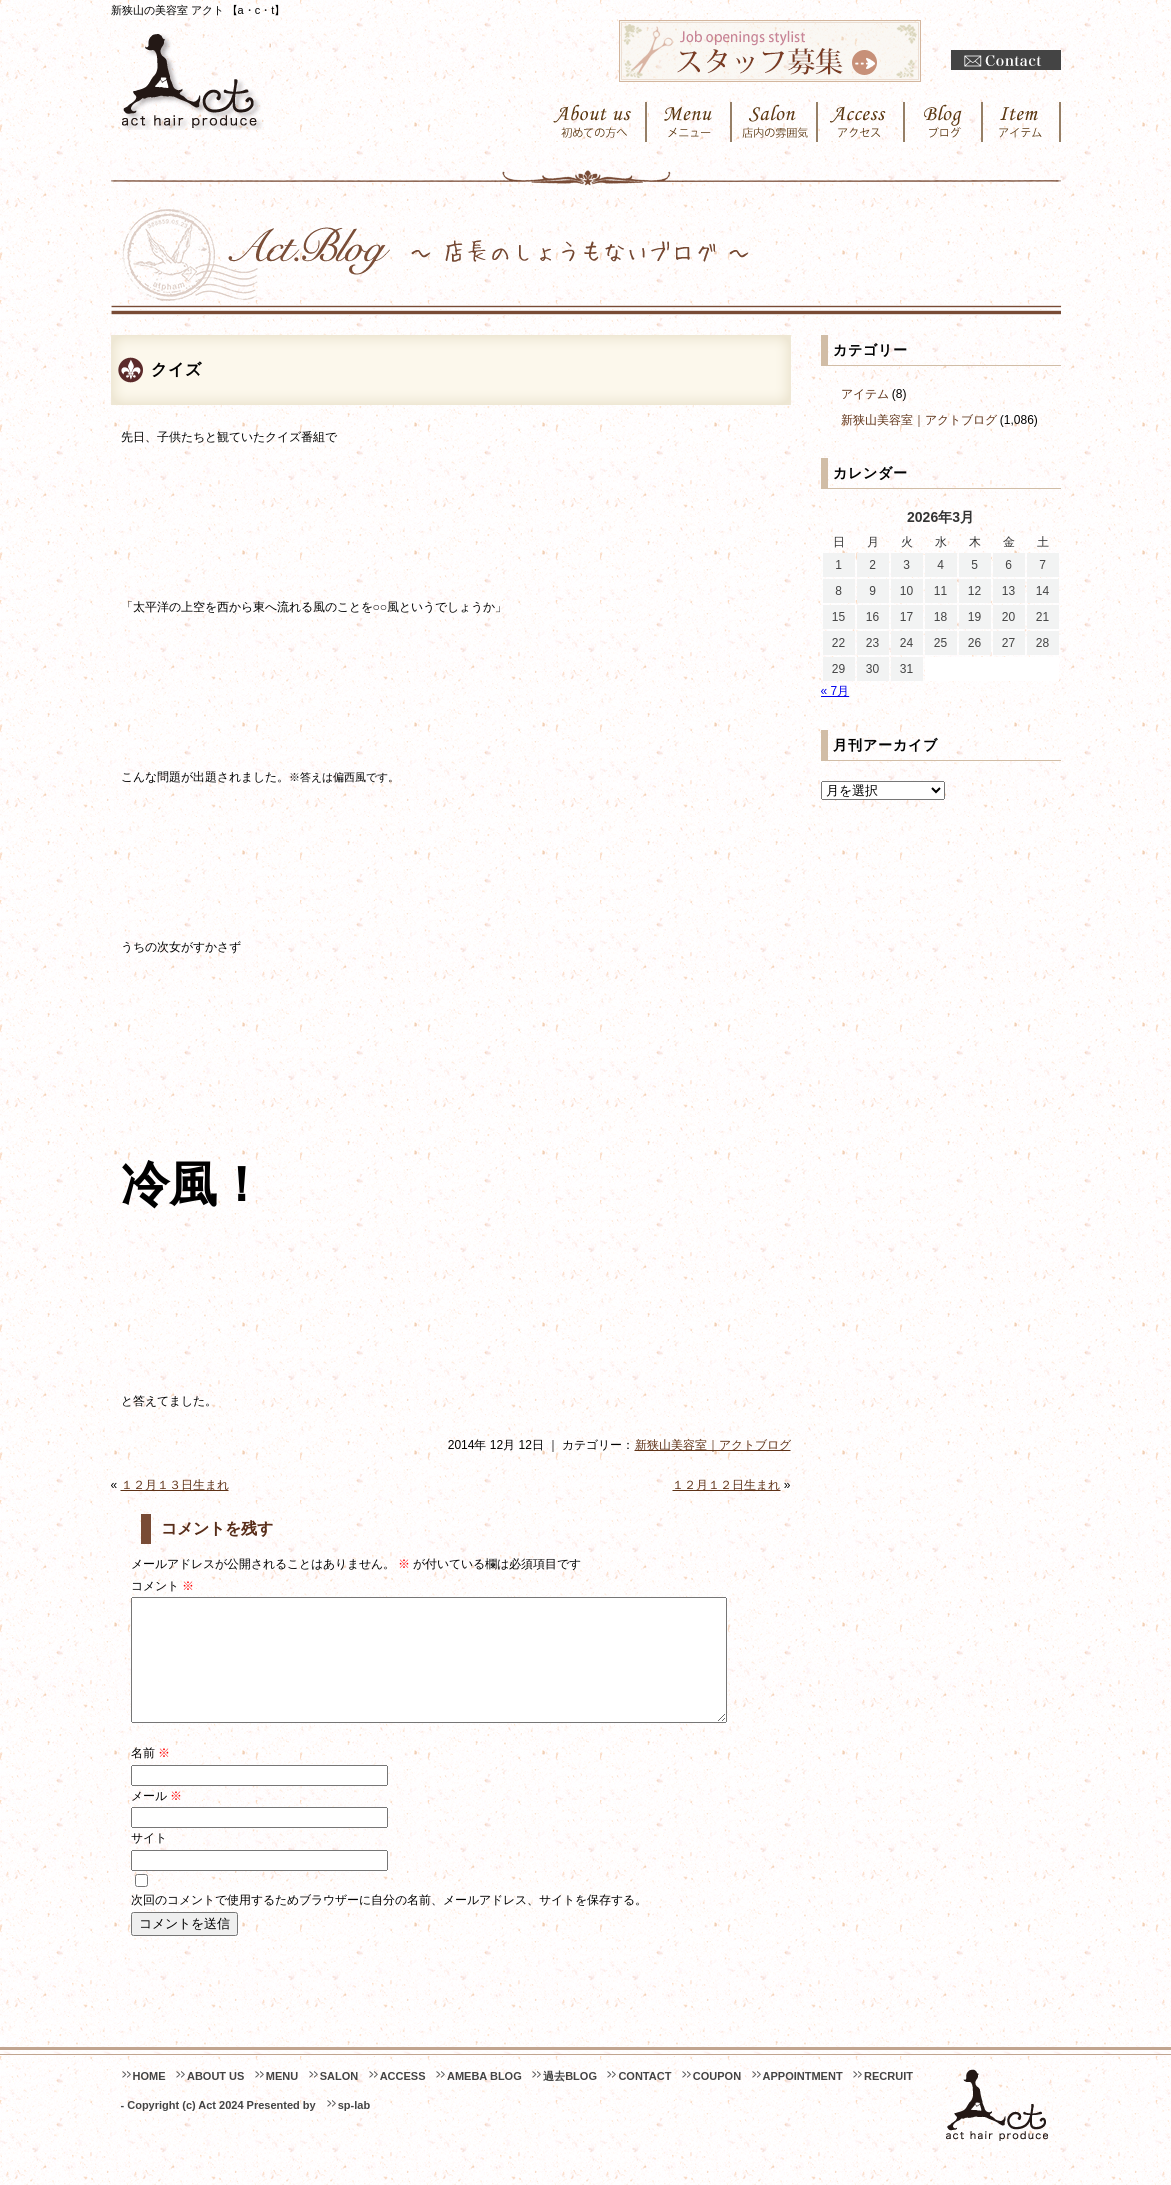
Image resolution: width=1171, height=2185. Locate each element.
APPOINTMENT (803, 2100)
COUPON (717, 2100)
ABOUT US (215, 2100)
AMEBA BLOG (484, 2100)
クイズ (176, 369)
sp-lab (354, 2129)
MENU (282, 2100)
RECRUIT (888, 2100)
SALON (339, 2100)
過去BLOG (570, 2100)
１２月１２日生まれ (726, 1485)
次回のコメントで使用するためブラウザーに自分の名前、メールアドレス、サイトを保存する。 (389, 1924)
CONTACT (644, 2100)
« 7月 (835, 691)
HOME (149, 2100)
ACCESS (403, 2100)
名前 (150, 1777)
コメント (162, 1586)
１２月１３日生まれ (175, 1485)
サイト (149, 1862)
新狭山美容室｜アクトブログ (713, 1445)
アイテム (865, 394)
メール (156, 1820)
